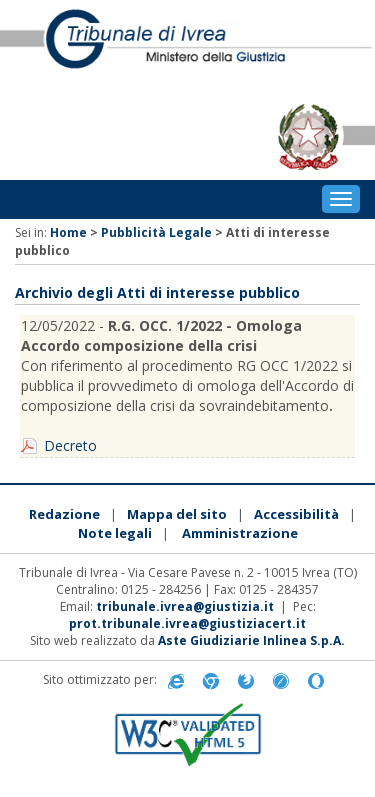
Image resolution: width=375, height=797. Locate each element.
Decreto (70, 445)
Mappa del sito (177, 514)
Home (68, 232)
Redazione (64, 514)
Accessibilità (296, 514)
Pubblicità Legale (156, 232)
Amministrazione (240, 533)
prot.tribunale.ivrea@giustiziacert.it (187, 623)
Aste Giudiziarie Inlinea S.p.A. (251, 640)
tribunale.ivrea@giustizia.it (185, 606)
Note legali (115, 533)
